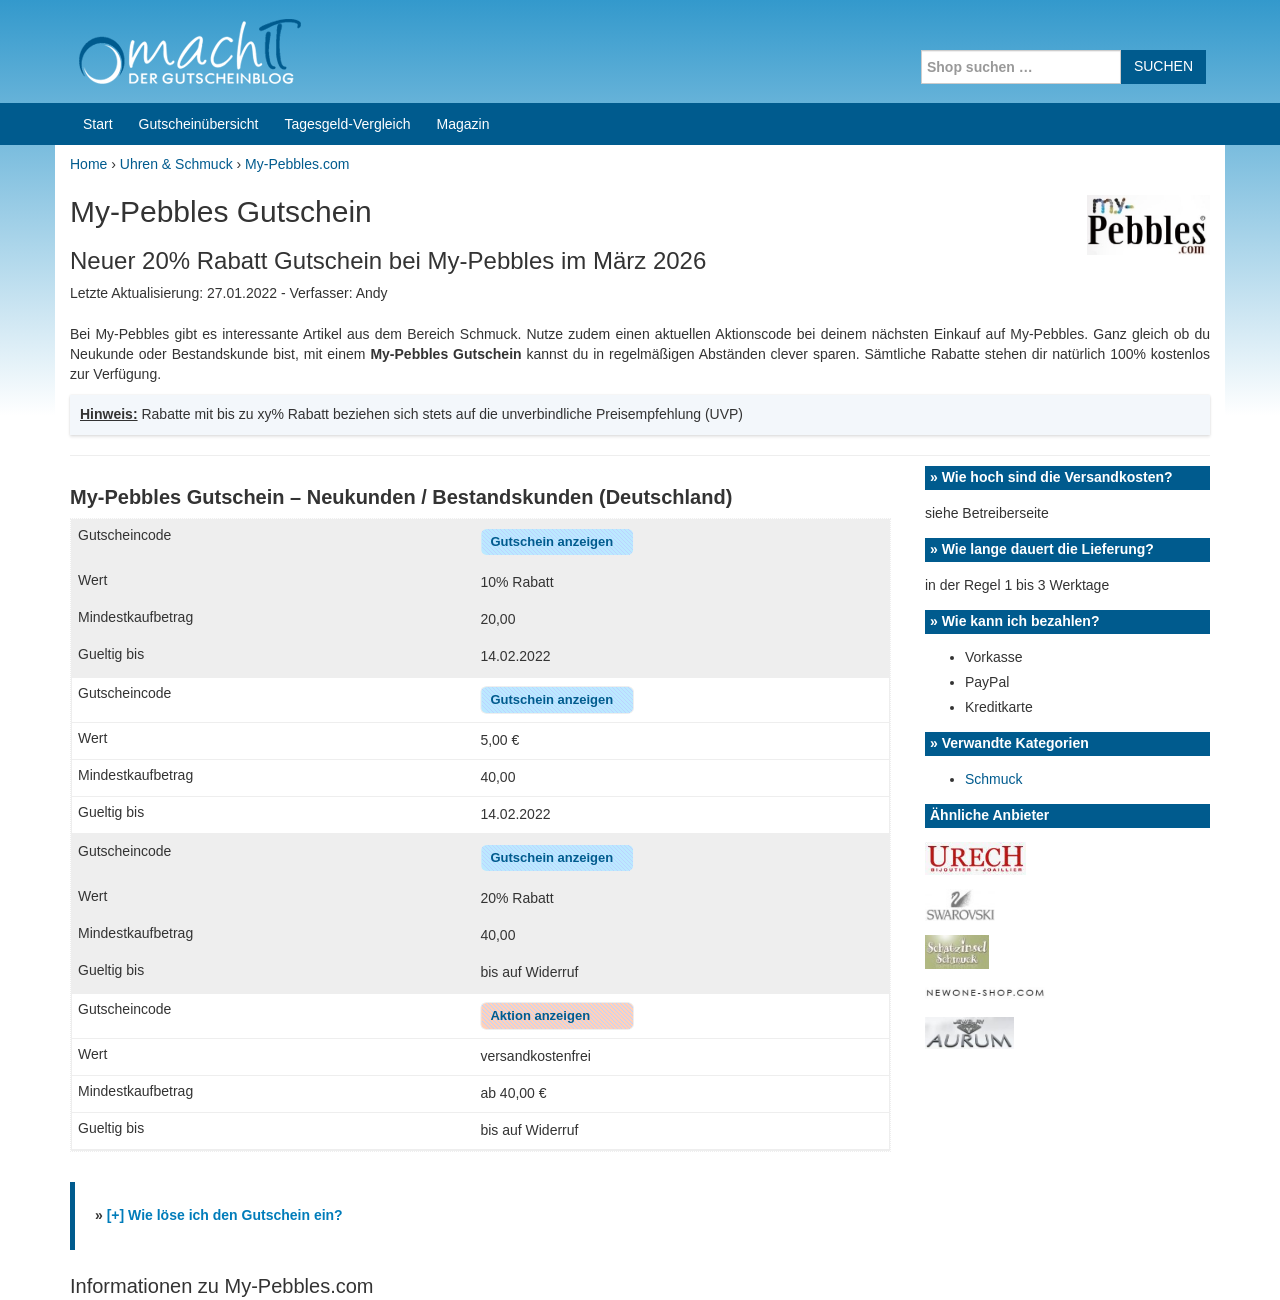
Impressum (1100, 1259)
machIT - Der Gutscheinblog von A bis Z (227, 1259)
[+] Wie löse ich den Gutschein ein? (225, 851)
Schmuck (994, 415)
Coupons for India (492, 1172)
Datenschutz (1186, 1259)
